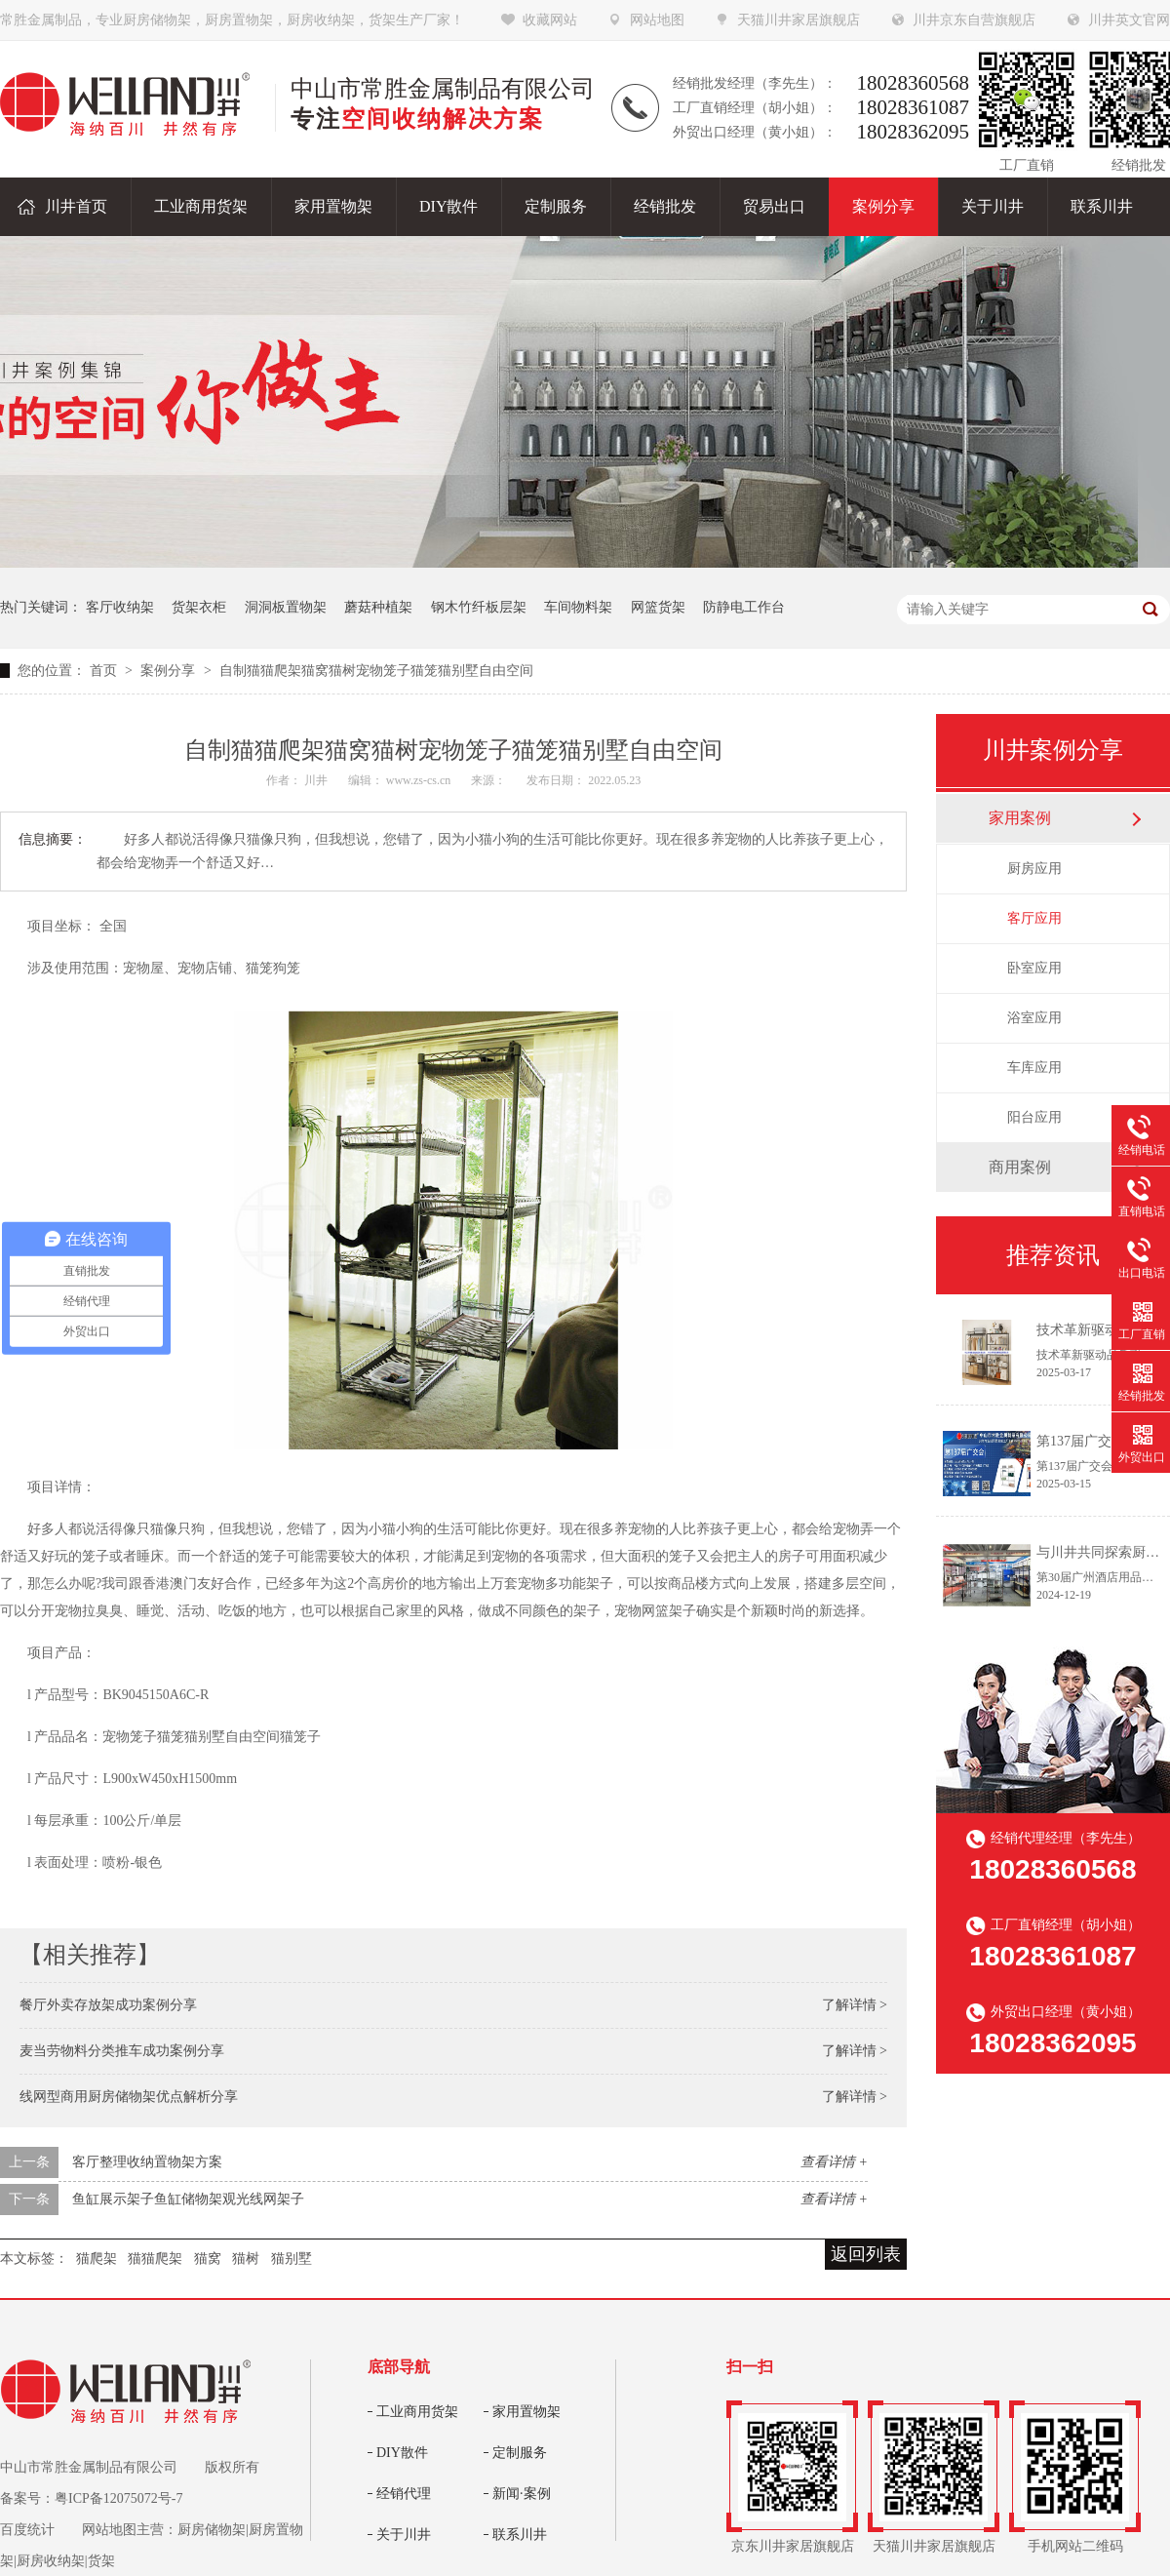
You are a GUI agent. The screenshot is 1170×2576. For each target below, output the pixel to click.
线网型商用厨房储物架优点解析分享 (129, 2096)
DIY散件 (402, 2452)
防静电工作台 (744, 607)
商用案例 (1020, 1167)
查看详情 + (834, 2162)
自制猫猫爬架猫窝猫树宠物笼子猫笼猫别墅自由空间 (376, 670)
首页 (105, 670)
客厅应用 (1034, 918)
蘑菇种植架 (378, 607)
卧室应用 (1034, 968)
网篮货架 (658, 607)
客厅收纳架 (120, 607)
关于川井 (403, 2534)
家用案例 (1020, 818)
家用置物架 (526, 2411)
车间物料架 (578, 607)
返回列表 (866, 2254)
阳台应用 (1034, 1117)
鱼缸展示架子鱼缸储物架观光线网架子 (188, 2199)
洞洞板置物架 (286, 607)
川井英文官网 (1129, 20)
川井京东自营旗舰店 (974, 20)
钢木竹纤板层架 (478, 607)
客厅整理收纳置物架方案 (147, 2162)
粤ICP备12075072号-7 (118, 2498)
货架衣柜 (199, 607)
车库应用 (1034, 1067)
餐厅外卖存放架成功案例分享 (108, 2005)
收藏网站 (550, 20)
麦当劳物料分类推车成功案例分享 (122, 2050)
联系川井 (519, 2534)
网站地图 (657, 20)
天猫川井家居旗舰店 (798, 20)
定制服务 (519, 2452)
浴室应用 (1034, 1018)
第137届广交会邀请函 (1101, 1441)
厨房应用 (1034, 868)
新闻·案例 (521, 2493)
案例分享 (169, 670)
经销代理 (403, 2493)
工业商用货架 (417, 2411)
